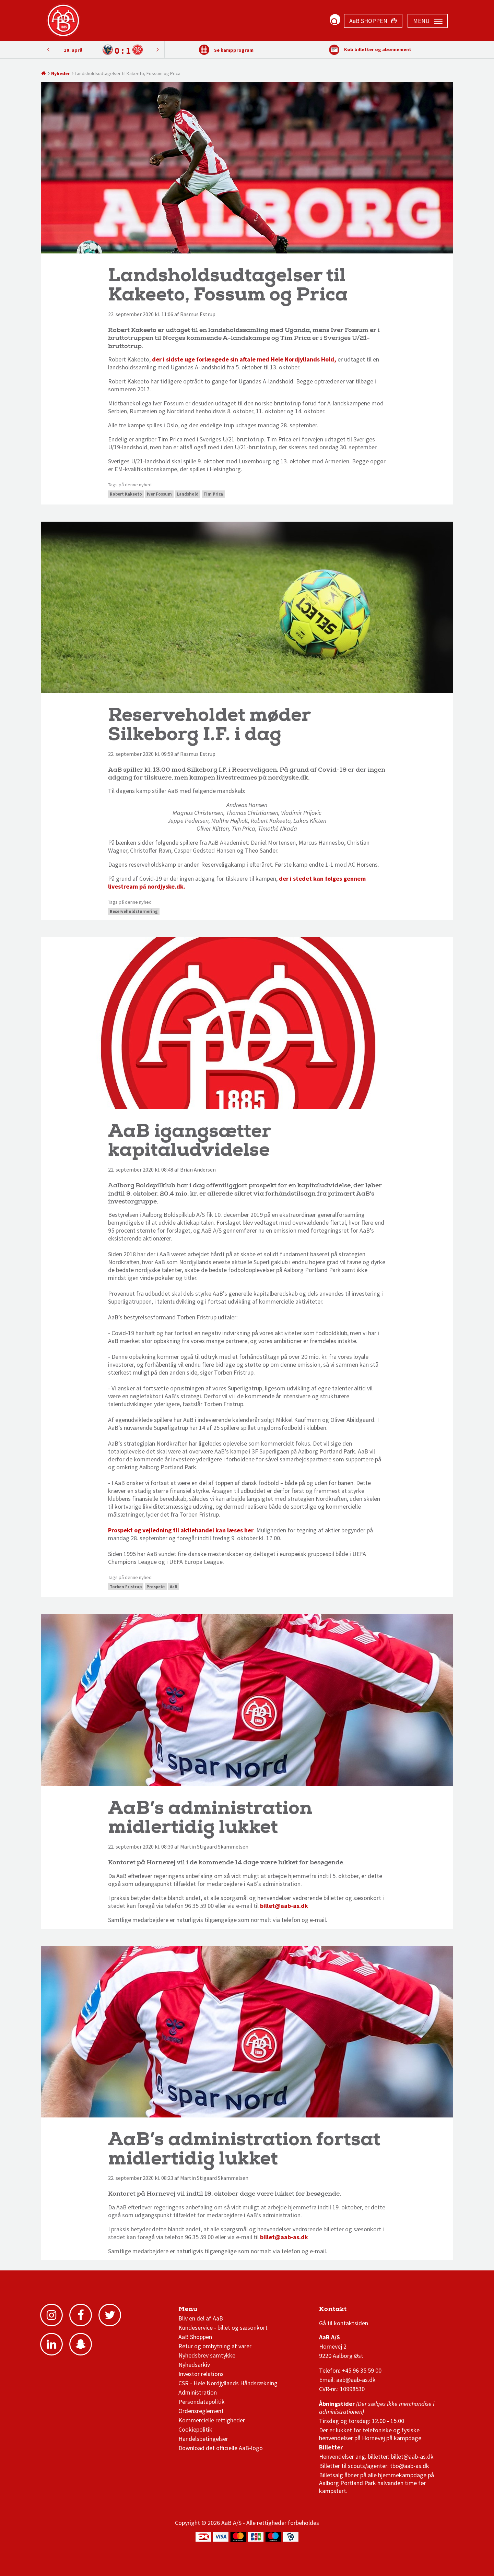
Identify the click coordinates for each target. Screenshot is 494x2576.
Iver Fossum (159, 494)
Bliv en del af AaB (200, 2318)
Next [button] (48, 49)
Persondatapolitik (201, 2402)
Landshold (188, 494)
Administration (197, 2392)
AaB (173, 1586)
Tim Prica (213, 494)
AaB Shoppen (195, 2337)
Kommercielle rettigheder (211, 2420)
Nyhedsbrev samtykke (206, 2355)
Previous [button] (157, 49)
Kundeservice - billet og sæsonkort (223, 2327)
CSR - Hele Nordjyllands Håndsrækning (228, 2383)
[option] (102, 50)
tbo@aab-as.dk (409, 2466)
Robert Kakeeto (126, 494)
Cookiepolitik (195, 2429)
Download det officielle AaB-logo (220, 2448)
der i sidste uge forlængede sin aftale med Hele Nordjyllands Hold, (244, 359)
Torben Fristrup (126, 1586)
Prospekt (155, 1586)
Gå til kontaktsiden (343, 2323)
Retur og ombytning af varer (214, 2346)
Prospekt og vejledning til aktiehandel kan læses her (181, 1530)
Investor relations (201, 2374)
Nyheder (60, 73)
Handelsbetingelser (203, 2439)
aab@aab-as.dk (356, 2380)
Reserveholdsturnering (134, 911)
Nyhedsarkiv (194, 2365)
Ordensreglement (201, 2411)
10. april (73, 50)
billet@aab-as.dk (284, 1906)
